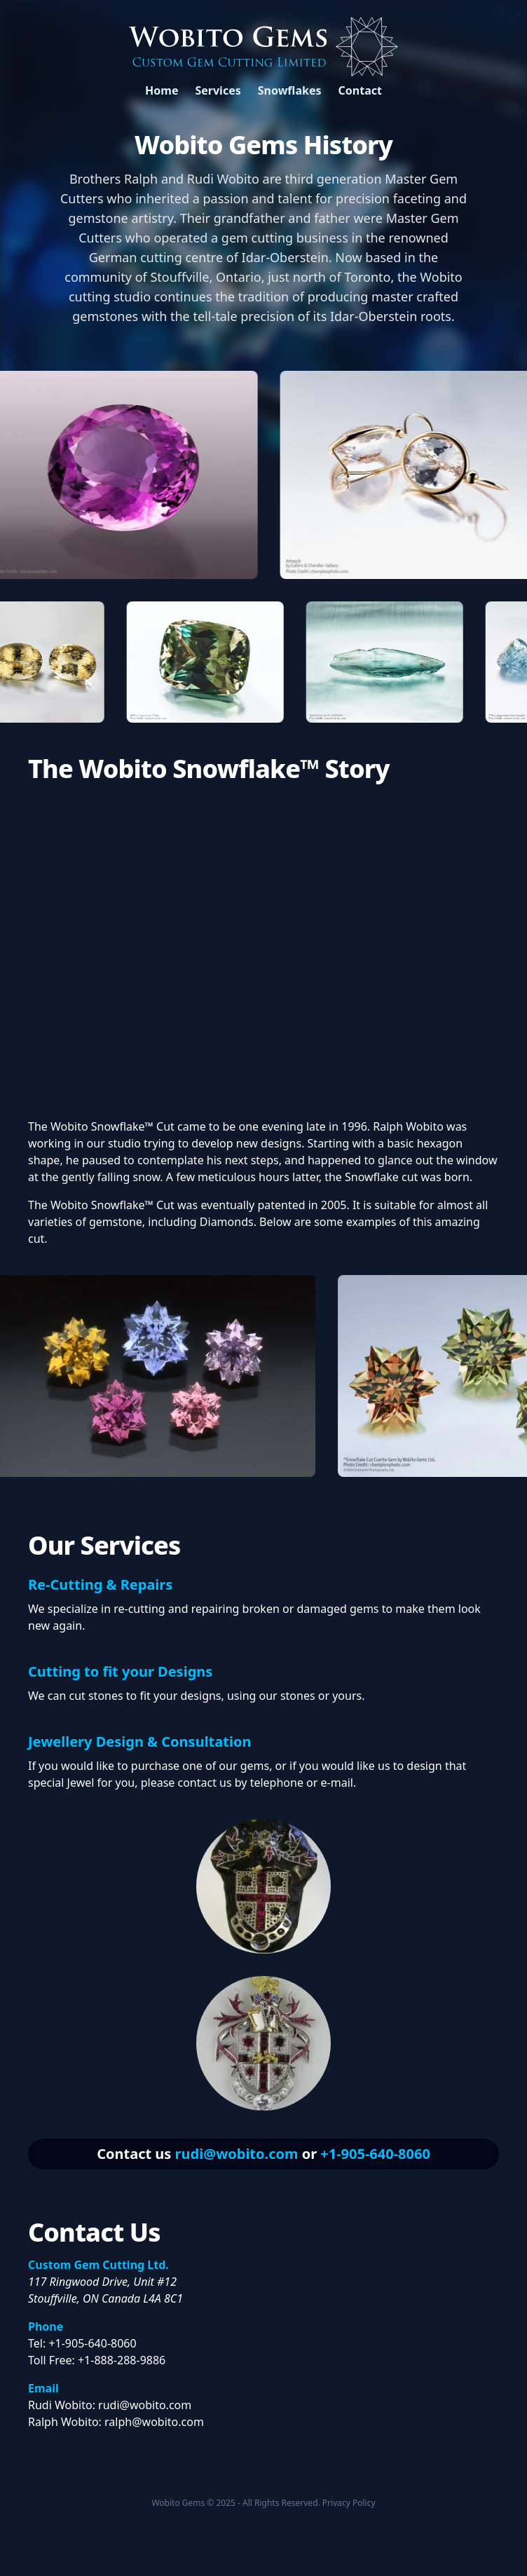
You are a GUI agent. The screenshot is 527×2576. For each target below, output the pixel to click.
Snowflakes (290, 90)
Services (217, 90)
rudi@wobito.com (237, 2153)
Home (161, 90)
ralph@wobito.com (154, 2422)
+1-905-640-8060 (375, 2153)
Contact (360, 90)
